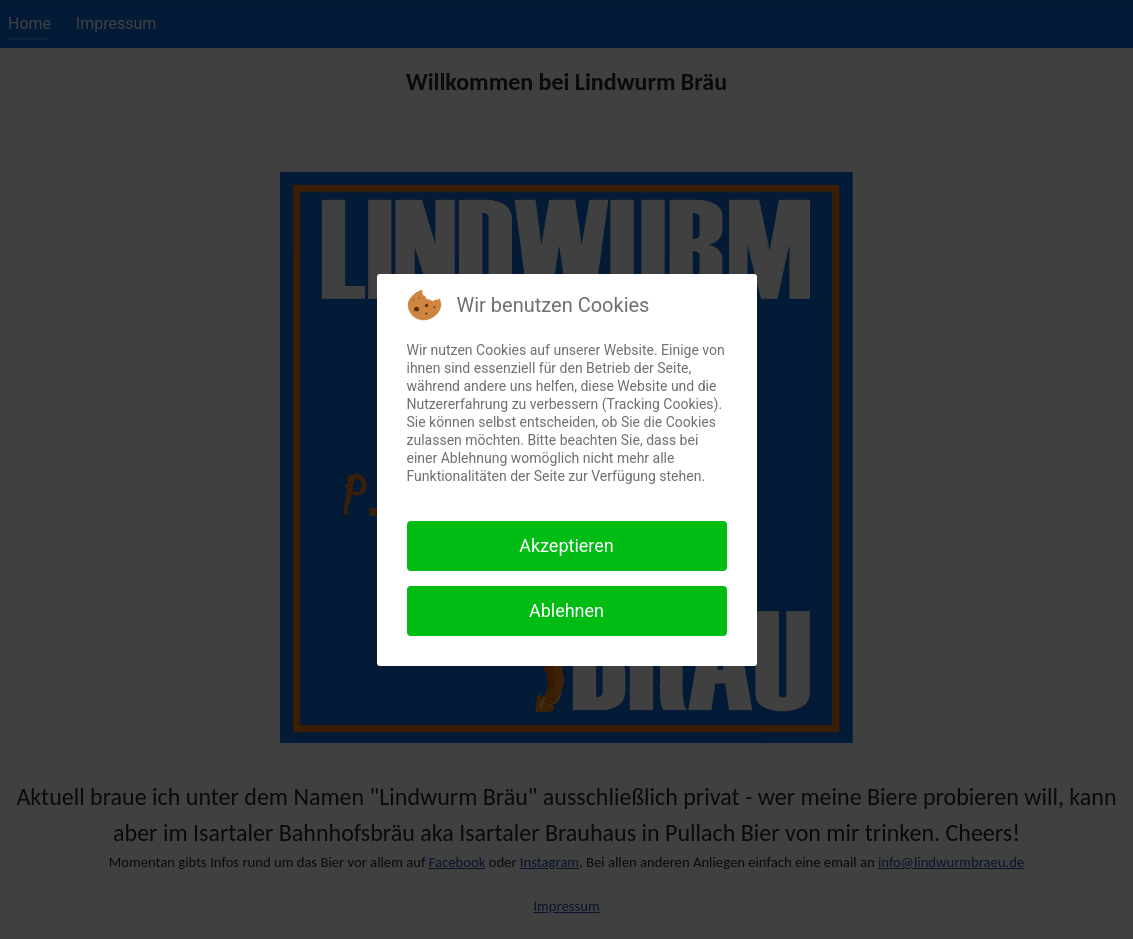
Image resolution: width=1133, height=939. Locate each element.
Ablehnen (566, 610)
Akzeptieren (566, 545)
